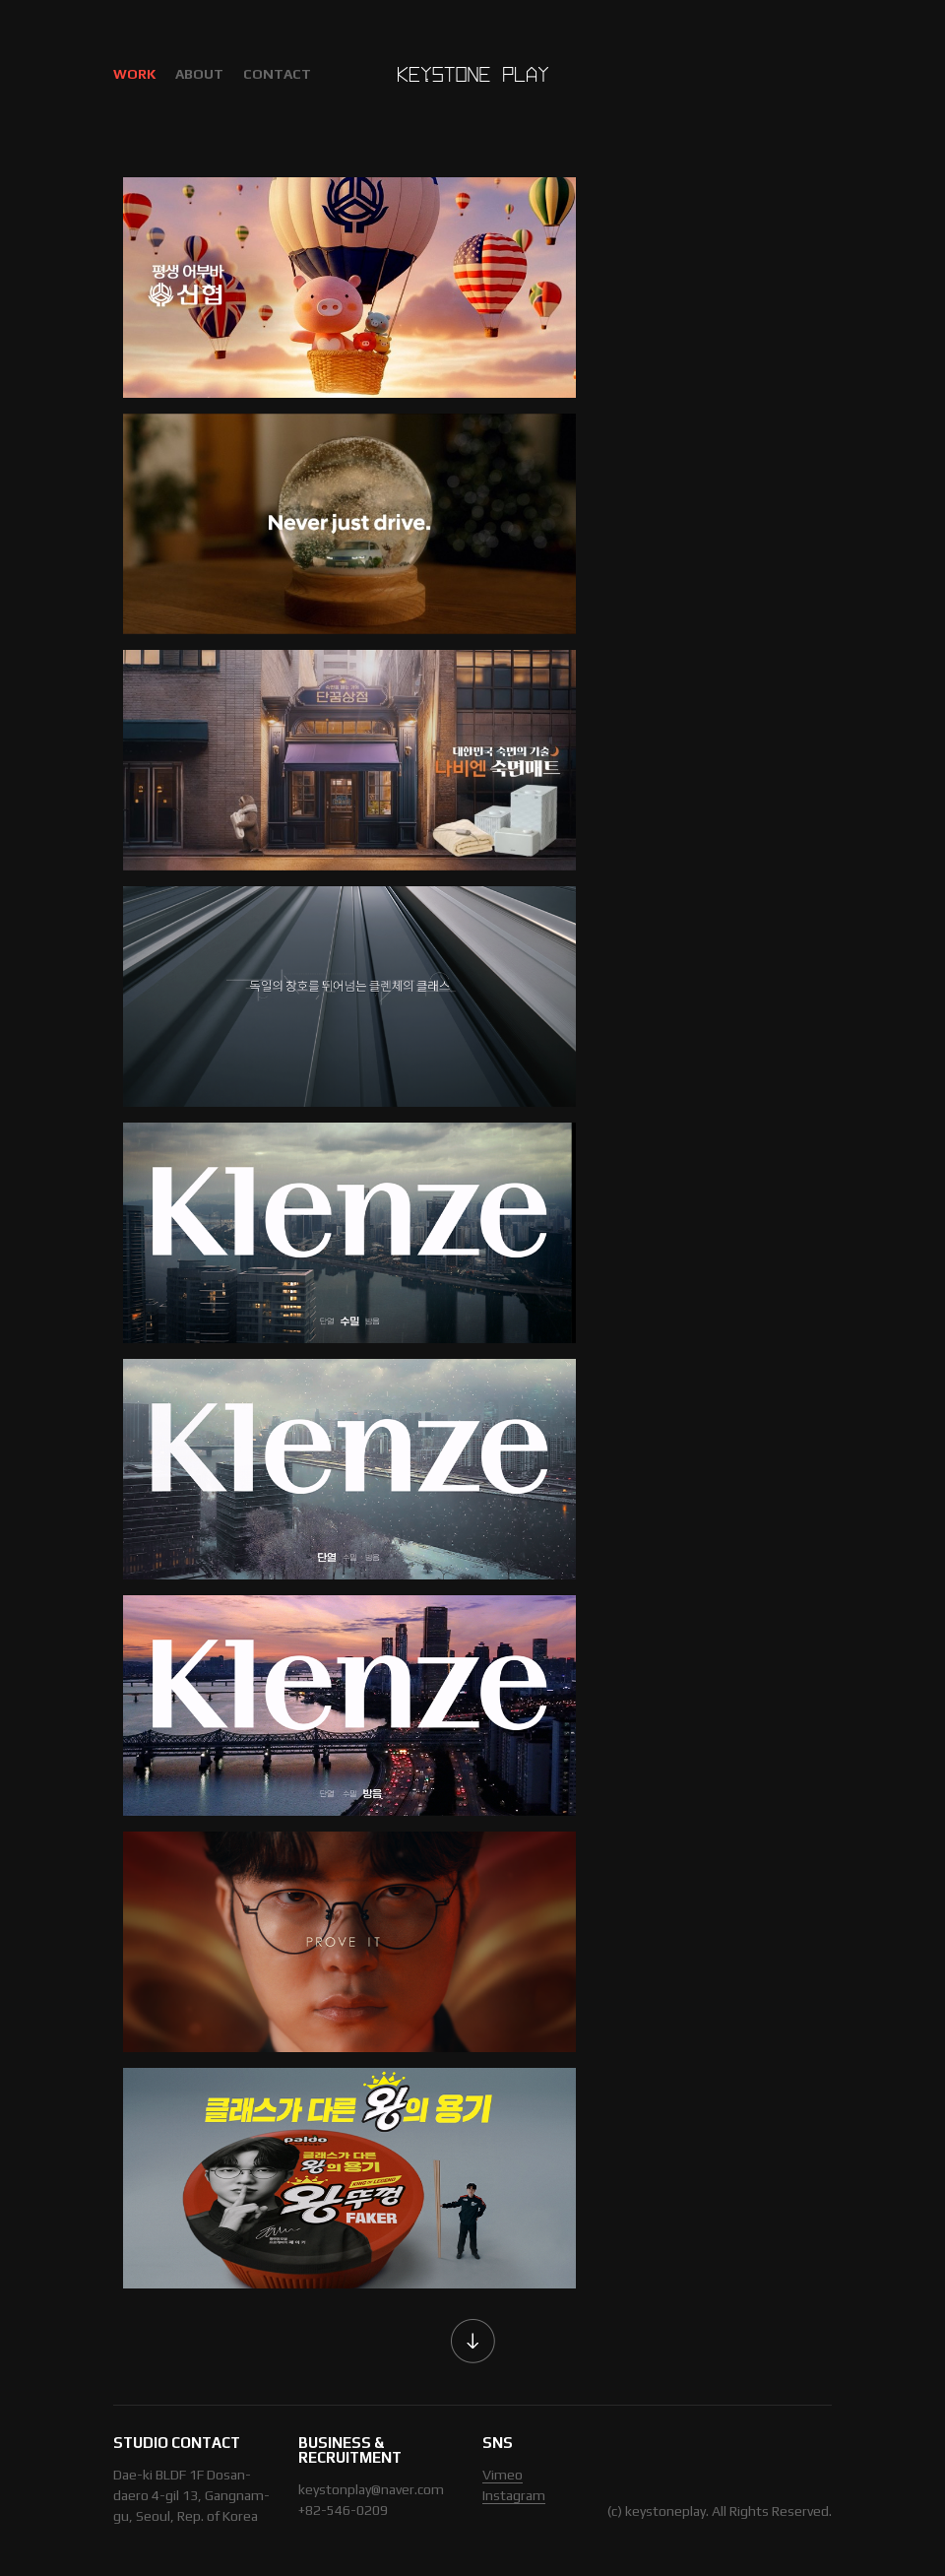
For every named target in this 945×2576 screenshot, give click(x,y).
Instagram (513, 2495)
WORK (134, 74)
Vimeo (502, 2474)
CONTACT (277, 74)
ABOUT (199, 74)
